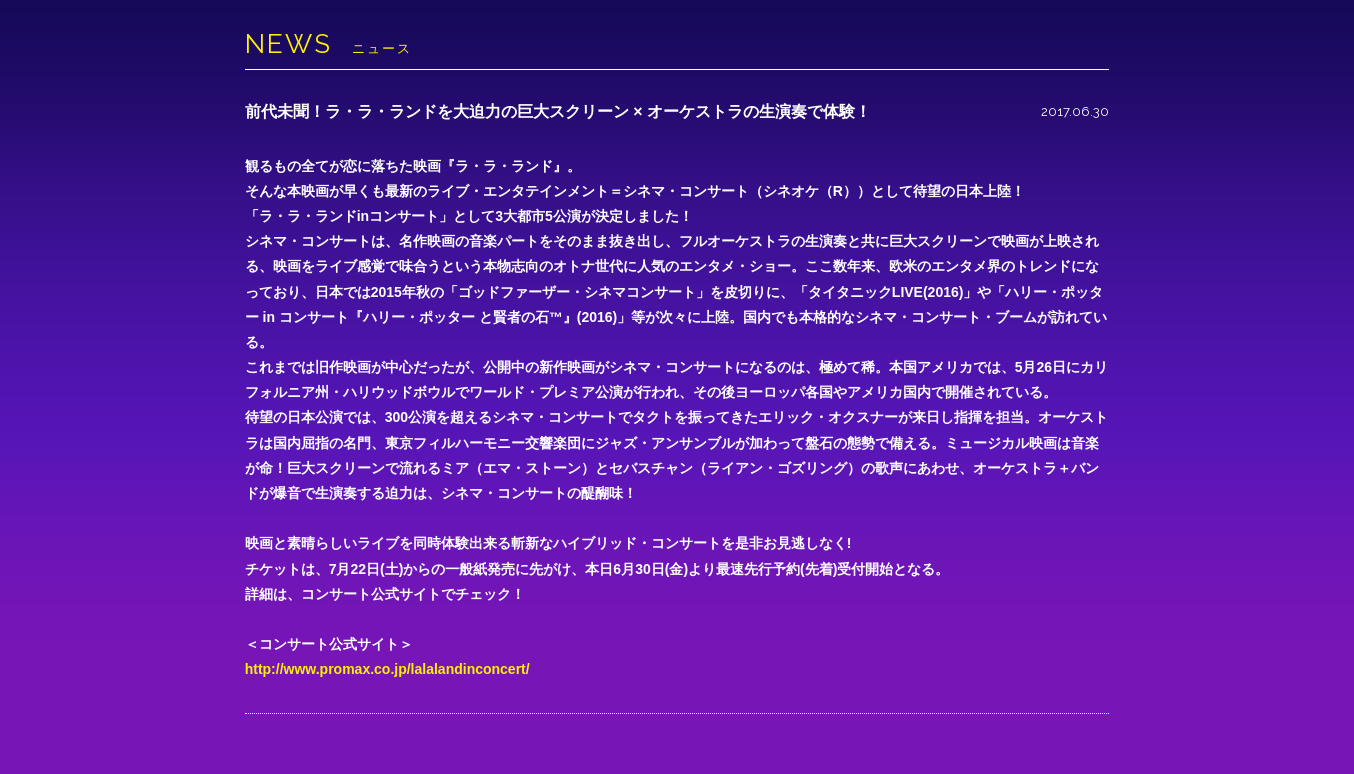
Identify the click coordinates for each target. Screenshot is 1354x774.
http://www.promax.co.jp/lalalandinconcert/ (387, 669)
